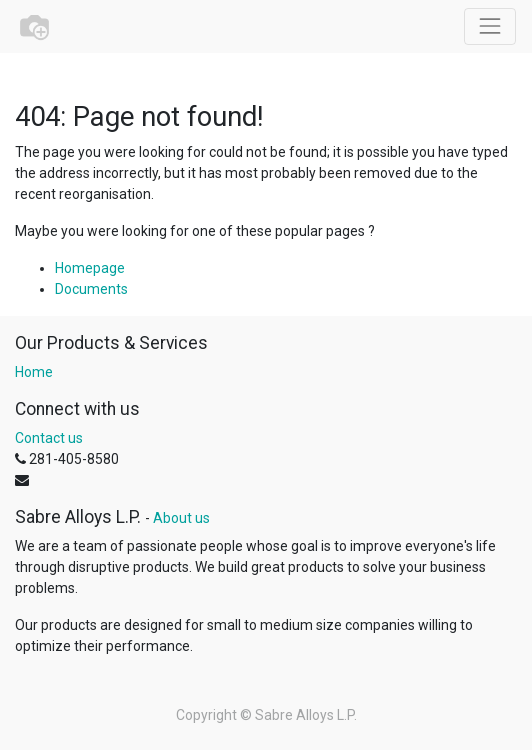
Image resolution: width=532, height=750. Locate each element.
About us (181, 518)
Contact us (49, 438)
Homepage (90, 268)
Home (34, 372)
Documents (91, 289)
